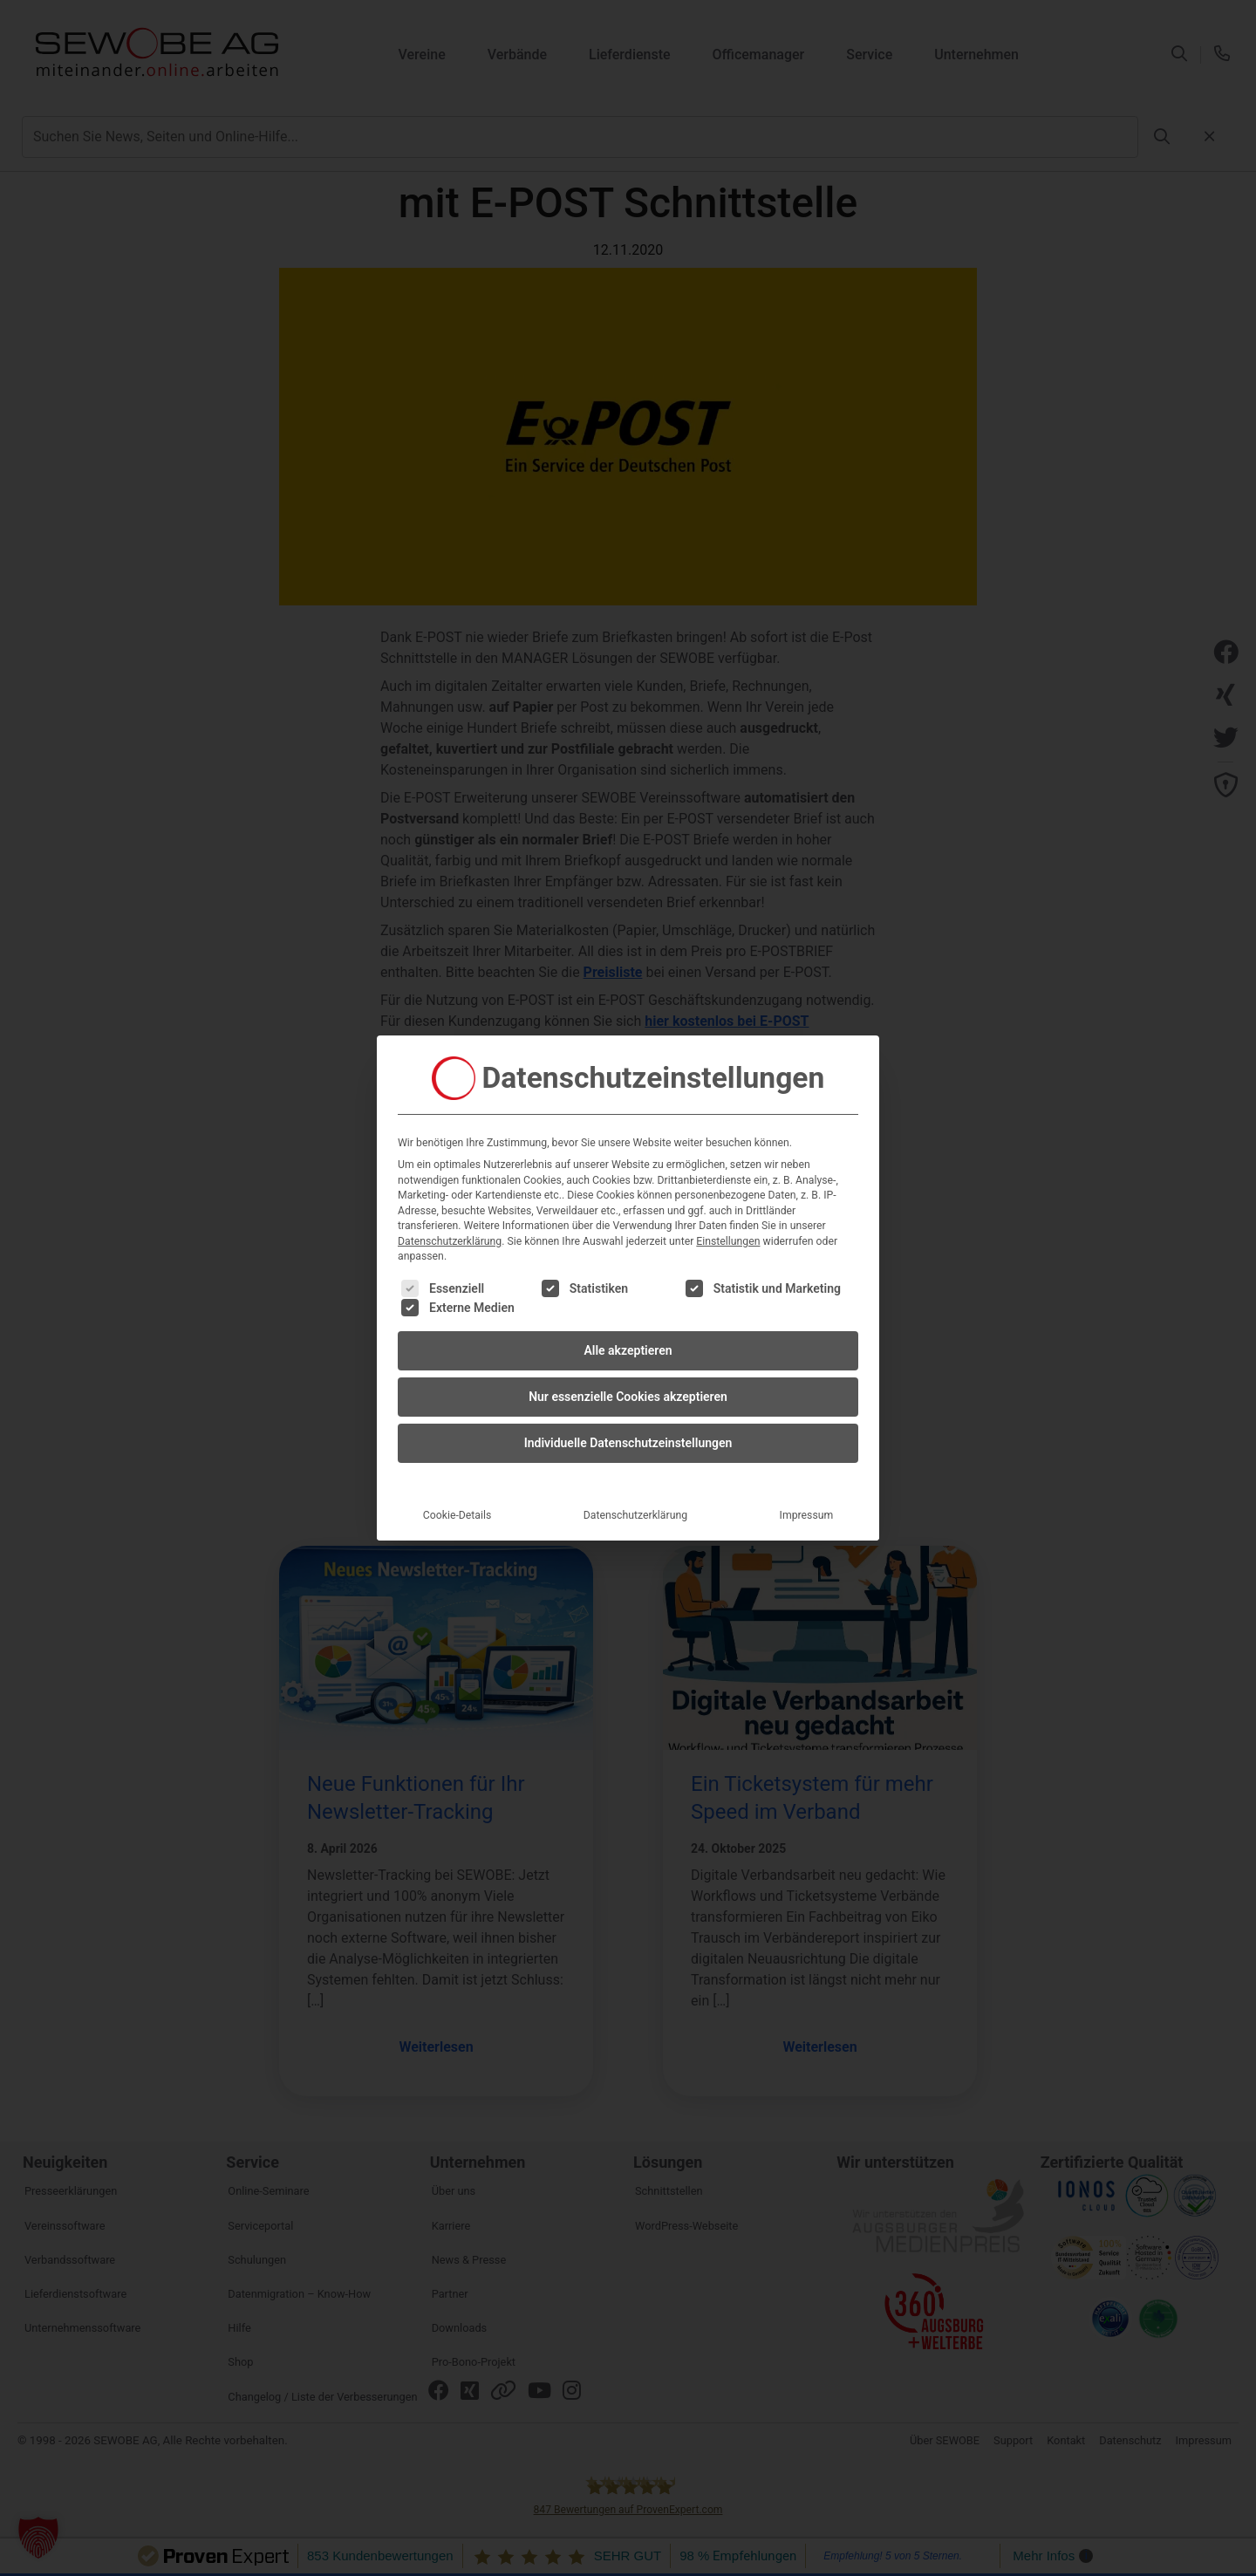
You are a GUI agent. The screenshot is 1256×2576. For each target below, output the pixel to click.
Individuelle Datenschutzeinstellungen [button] (628, 1434)
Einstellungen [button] (728, 1233)
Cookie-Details (457, 1506)
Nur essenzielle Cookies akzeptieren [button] (628, 1388)
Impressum (807, 1506)
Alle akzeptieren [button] (628, 1342)
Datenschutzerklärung (450, 1233)
